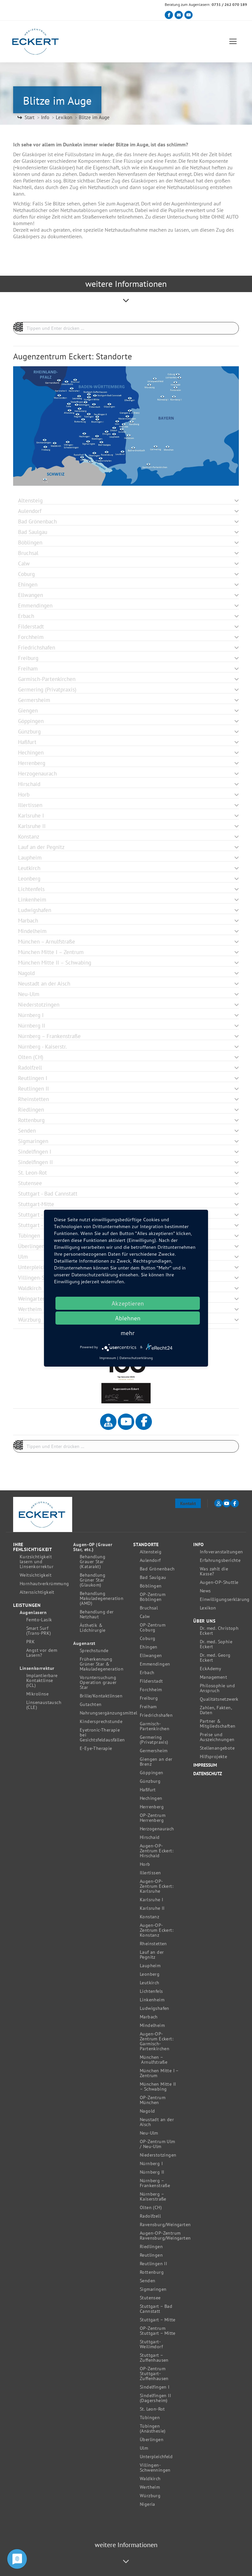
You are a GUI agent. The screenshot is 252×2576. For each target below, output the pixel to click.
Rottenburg (152, 2272)
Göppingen (151, 1772)
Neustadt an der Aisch (157, 2122)
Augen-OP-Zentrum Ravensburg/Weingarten (165, 2236)
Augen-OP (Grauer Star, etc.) (93, 1547)
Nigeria (147, 2504)
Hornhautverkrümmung (44, 1583)
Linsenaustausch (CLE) (43, 1705)
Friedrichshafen (156, 1715)
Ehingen (149, 1647)
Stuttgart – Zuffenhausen (154, 2358)
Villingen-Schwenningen (155, 2468)
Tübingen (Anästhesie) (153, 2429)
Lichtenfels (151, 1991)
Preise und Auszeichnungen (217, 1737)
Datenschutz (207, 1773)
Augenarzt (84, 1643)
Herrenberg (152, 1806)
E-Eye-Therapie (96, 1748)
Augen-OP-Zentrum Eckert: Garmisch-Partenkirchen (156, 2041)
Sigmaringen (153, 2289)
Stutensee (150, 2297)
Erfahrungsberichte (220, 1560)
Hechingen (151, 1798)
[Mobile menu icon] (232, 41)
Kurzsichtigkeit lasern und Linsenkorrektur (36, 1561)
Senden (147, 2280)
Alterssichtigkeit (37, 1592)
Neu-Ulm (149, 2133)
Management (213, 1677)
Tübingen (150, 2417)
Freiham (148, 1706)
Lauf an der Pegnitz (152, 1955)
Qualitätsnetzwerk (219, 1699)
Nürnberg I (151, 2163)
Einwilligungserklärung (225, 1599)
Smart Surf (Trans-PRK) (38, 1631)
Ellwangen (151, 1655)
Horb (145, 1864)
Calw (145, 1616)
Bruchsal (149, 1608)
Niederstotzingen (158, 2155)
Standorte (146, 1544)
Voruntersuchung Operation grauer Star (98, 1682)
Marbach (149, 2016)
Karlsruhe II (152, 1908)
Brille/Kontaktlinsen (101, 1695)
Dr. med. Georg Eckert (215, 1658)
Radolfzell (150, 2216)
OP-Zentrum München (152, 2100)
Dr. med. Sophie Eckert (216, 1644)
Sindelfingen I (155, 2387)
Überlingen (151, 2439)
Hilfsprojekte (213, 1756)
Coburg (147, 1638)
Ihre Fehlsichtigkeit (32, 1547)
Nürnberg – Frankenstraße (155, 2183)
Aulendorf (150, 1560)
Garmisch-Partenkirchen (154, 1726)
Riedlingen (151, 2246)
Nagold (147, 2111)
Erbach (147, 1672)
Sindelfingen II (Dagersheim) (155, 2398)
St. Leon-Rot (152, 2409)
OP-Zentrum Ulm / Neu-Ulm (157, 2144)
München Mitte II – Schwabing (158, 2087)
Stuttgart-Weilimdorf (151, 2344)
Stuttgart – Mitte (158, 2319)
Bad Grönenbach (157, 1568)
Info (198, 1544)
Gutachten (91, 1704)
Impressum (205, 1765)
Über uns (204, 1621)
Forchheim (151, 1689)
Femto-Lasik (39, 1619)
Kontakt (188, 1503)
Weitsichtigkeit (36, 1575)
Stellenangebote (217, 1748)
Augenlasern (33, 1612)
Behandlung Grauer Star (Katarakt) (92, 1561)
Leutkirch (149, 1982)
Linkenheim (152, 1999)
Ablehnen (127, 1318)
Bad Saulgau (153, 1577)
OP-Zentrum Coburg (152, 1627)
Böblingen (151, 1586)
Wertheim (150, 2487)
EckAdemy (210, 1668)
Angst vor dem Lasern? (41, 1653)
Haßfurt (148, 1789)
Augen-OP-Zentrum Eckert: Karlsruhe (156, 1886)
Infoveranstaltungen (221, 1551)
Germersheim (153, 1750)
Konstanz (149, 1916)
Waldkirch (150, 2478)
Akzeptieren (127, 1303)
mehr (128, 1333)
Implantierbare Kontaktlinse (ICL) (42, 1680)
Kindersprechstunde (101, 1721)
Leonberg (149, 1974)
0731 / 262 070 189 (229, 4)
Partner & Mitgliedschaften (217, 1724)
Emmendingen (155, 1664)
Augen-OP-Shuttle (219, 1582)
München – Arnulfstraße (153, 2060)
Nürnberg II (152, 2172)
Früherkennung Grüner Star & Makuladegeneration (101, 1664)
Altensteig (150, 1551)
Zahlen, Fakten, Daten (216, 1710)
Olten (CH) (151, 2207)
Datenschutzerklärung (136, 1357)
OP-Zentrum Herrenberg (152, 1818)
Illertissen (150, 1872)
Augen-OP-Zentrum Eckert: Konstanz (156, 1930)
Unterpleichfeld (156, 2456)
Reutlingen (151, 2255)
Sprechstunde (94, 1650)
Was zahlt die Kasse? (214, 1571)
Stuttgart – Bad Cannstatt (156, 2309)
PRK (30, 1641)
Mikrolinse (37, 1694)
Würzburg (150, 2495)
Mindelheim (152, 2025)
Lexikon (208, 1608)
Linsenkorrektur (37, 1668)
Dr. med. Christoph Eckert (219, 1631)
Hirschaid (150, 1837)
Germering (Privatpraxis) (154, 1740)
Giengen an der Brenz (156, 1762)
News (205, 1590)
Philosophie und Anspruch (217, 1688)
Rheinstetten (153, 1943)
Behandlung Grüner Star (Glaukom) (92, 1580)
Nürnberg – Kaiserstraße (153, 2197)
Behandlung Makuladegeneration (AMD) (101, 1598)
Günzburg (150, 1781)
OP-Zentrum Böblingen (152, 1597)
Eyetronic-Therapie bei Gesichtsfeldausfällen (102, 1735)
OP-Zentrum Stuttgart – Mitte (158, 2331)
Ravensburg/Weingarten (165, 2224)
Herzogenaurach (157, 1828)
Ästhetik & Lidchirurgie (93, 1628)
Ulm (144, 2448)
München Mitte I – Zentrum (159, 2073)
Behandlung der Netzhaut (97, 1614)
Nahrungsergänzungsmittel (108, 1713)
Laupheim (150, 1965)
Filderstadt (151, 1681)
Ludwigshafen (154, 2008)
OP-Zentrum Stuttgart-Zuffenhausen (154, 2373)
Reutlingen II (153, 2263)
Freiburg (149, 1698)
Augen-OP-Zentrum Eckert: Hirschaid (156, 1850)
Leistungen (27, 1605)
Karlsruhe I (151, 1899)
